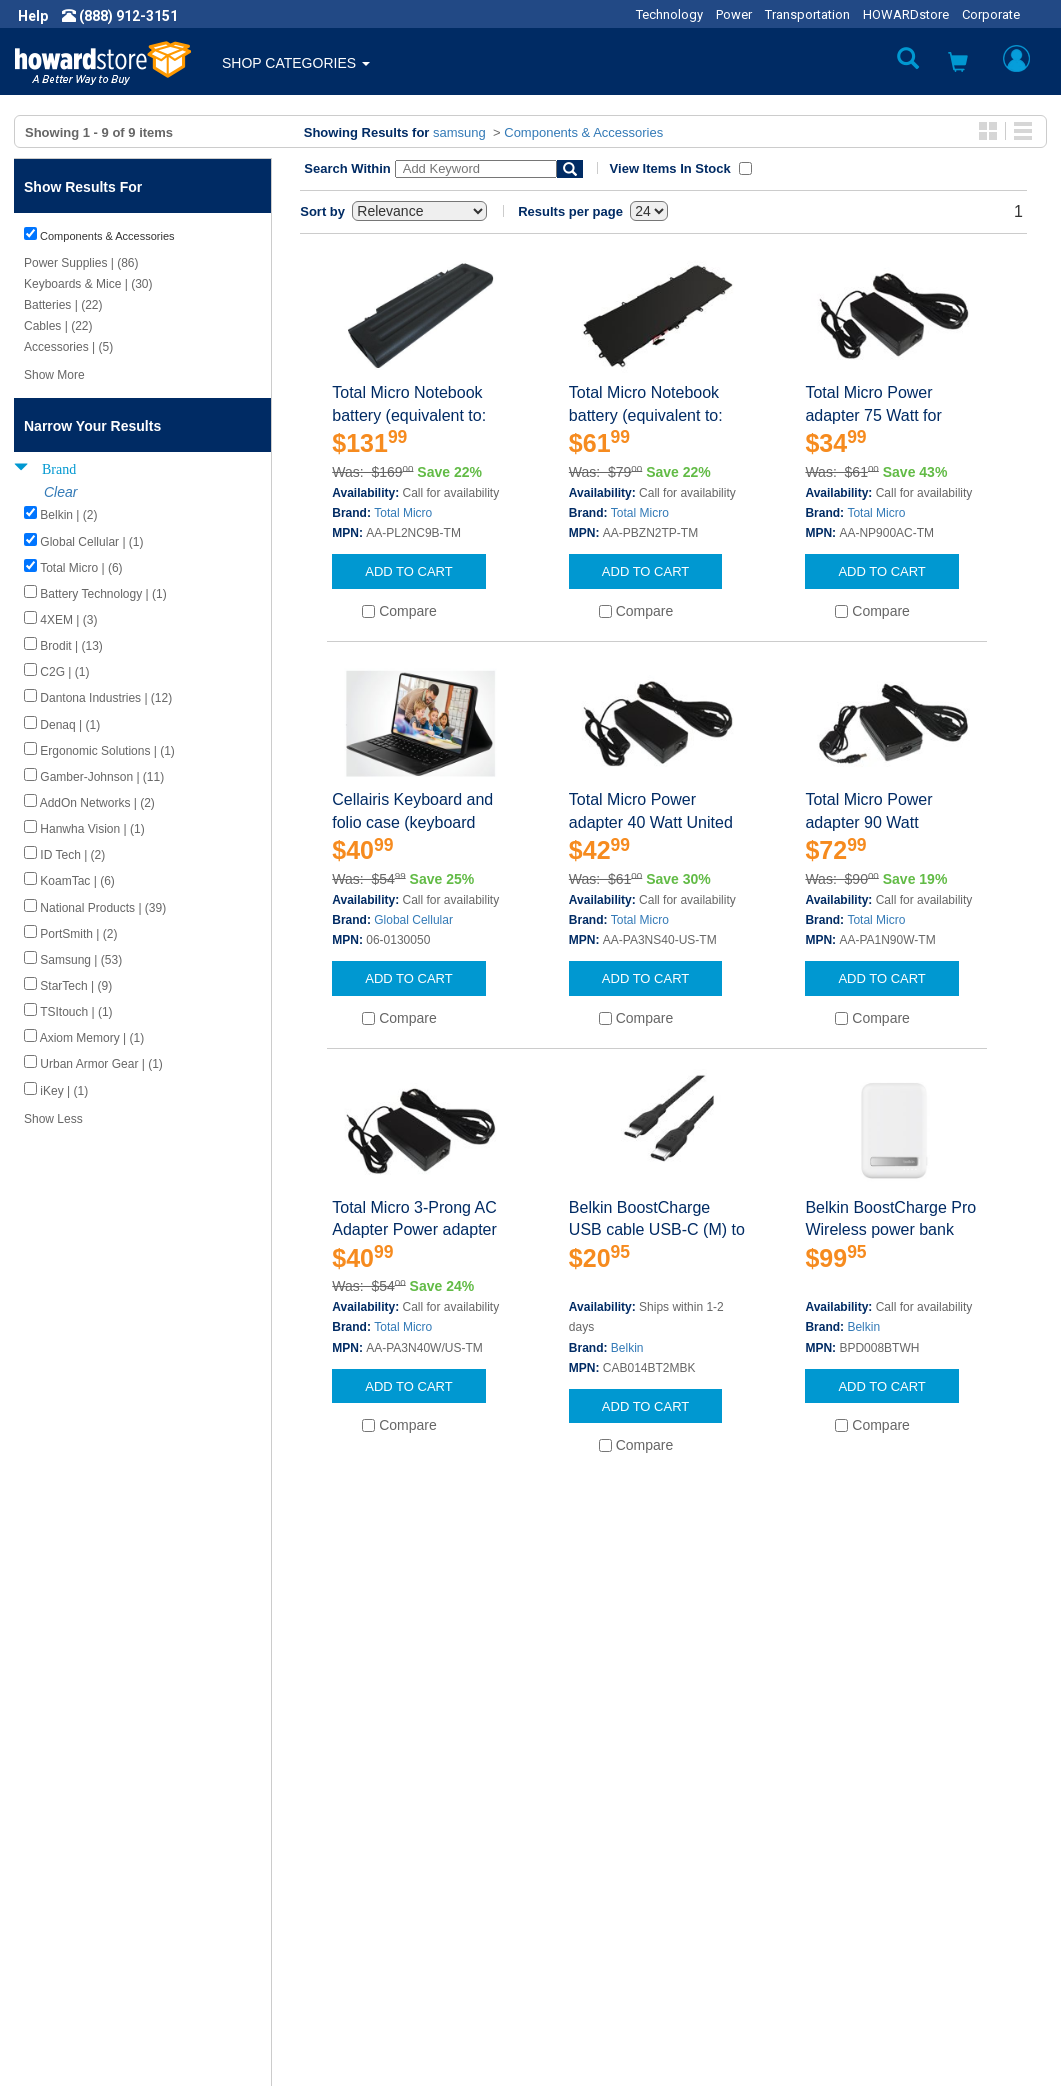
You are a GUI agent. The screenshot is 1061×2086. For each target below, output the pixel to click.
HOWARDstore (906, 14)
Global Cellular (413, 920)
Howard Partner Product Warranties (400, 1912)
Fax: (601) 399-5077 (866, 1892)
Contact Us (580, 1832)
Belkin (627, 1348)
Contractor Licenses (94, 1932)
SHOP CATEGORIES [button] (296, 63)
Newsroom (65, 1852)
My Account (583, 1852)
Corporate (991, 14)
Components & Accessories (583, 132)
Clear (60, 492)
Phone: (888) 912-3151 (875, 1872)
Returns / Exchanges (611, 1892)
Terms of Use (73, 1912)
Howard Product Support (366, 1832)
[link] (736, 2036)
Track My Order (594, 1872)
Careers (56, 1872)
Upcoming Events (343, 1932)
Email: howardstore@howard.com (910, 1912)
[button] (958, 64)
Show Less (53, 1119)
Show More (54, 375)
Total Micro (403, 513)
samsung (459, 132)
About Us (60, 1832)
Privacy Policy (74, 1892)
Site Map (574, 1912)
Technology (669, 14)
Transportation (807, 14)
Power (734, 14)
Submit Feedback (343, 1852)
